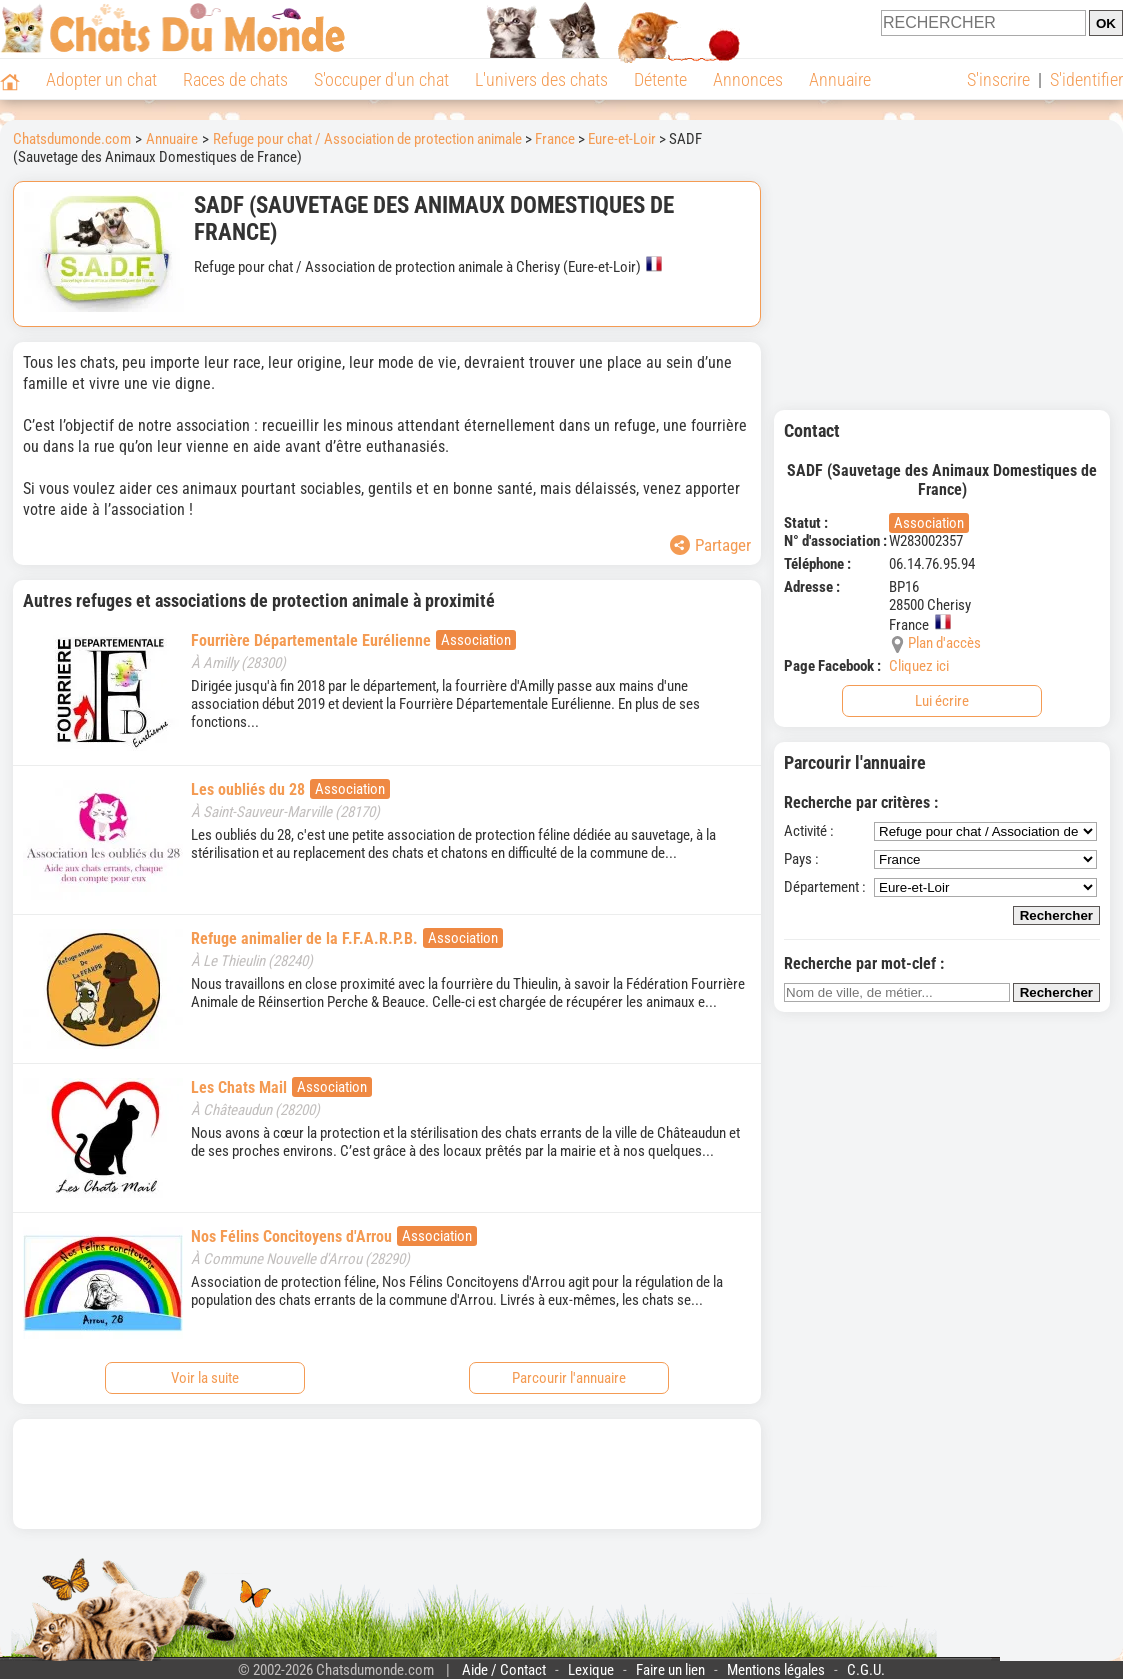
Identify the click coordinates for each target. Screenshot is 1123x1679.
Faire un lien (670, 1670)
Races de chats (235, 79)
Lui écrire (942, 701)
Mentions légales (776, 1670)
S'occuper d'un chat (381, 79)
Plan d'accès (944, 643)
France (555, 139)
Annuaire (840, 79)
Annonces (748, 79)
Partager (710, 545)
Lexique (591, 1670)
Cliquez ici (919, 666)
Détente (660, 79)
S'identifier (1086, 79)
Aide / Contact (504, 1670)
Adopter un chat (101, 79)
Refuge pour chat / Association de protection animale (367, 139)
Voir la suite (205, 1378)
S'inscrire (998, 79)
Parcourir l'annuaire (569, 1378)
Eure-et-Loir (622, 139)
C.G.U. (866, 1670)
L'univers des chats (541, 79)
